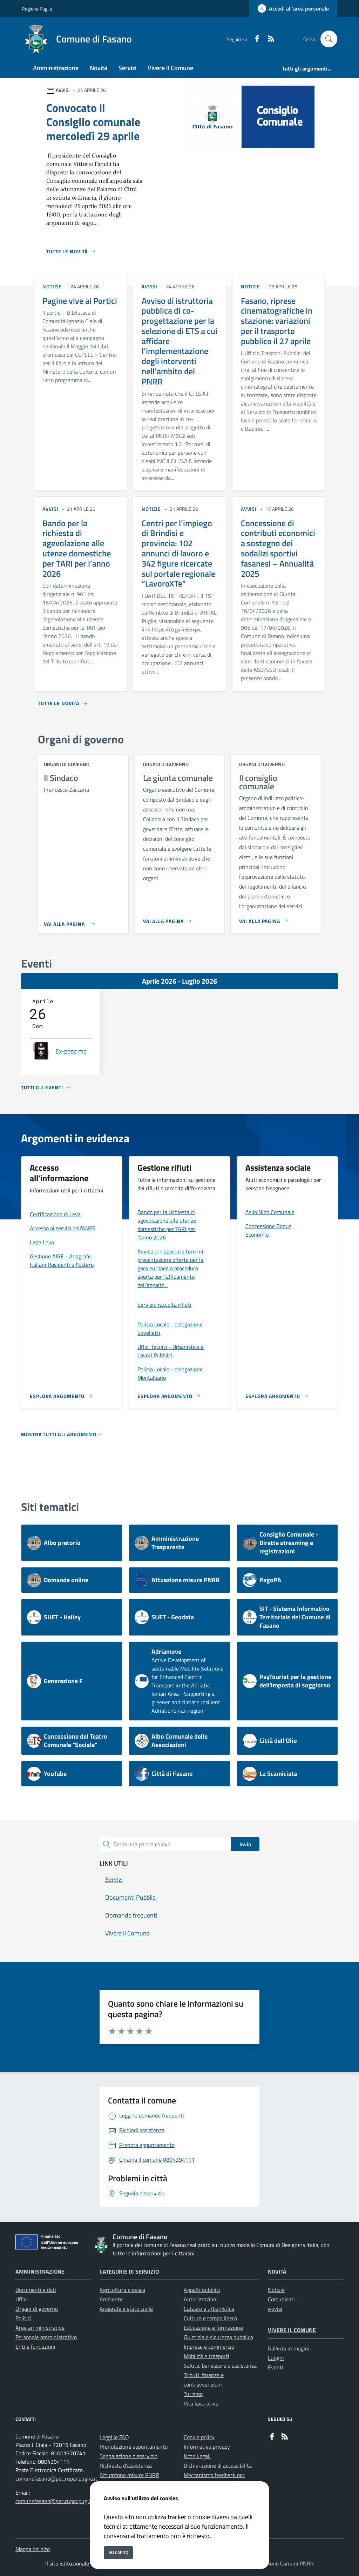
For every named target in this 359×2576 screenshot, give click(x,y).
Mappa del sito (32, 2549)
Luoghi (276, 2358)
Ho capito (118, 2552)
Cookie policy (199, 2437)
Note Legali (197, 2456)
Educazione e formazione (213, 2327)
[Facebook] (254, 39)
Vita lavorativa (201, 2403)
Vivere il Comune (292, 2330)
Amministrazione (40, 2271)
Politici (23, 2318)
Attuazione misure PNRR (129, 2475)
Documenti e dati (35, 2290)
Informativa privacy (207, 2446)
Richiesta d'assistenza (126, 2465)
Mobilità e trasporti (206, 2356)
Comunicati (281, 2299)
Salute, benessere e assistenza (220, 2365)
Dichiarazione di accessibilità (218, 2465)
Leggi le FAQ (114, 2437)
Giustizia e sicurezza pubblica (218, 2337)
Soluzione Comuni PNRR (285, 2563)
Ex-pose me (71, 1051)
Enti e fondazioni (35, 2346)
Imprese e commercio (209, 2346)
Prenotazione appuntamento (134, 2446)
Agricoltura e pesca (122, 2290)
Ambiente (111, 2299)
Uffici (21, 2299)
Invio (245, 1844)
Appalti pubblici (202, 2290)
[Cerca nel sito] (328, 39)
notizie (52, 286)
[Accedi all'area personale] (293, 8)
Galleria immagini (289, 2348)
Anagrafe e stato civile (126, 2308)
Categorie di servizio (129, 2271)
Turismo (193, 2394)
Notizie (276, 2290)
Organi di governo (36, 2308)
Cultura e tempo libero (210, 2318)
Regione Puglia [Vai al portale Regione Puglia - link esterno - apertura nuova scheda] (37, 8)
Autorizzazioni (201, 2299)
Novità (277, 2271)
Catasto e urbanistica (209, 2308)
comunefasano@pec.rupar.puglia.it (56, 2478)
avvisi (149, 286)
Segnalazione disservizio (128, 2456)
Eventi (275, 2367)
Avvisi (275, 2308)
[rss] (268, 39)
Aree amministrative (40, 2327)
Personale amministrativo (46, 2337)
